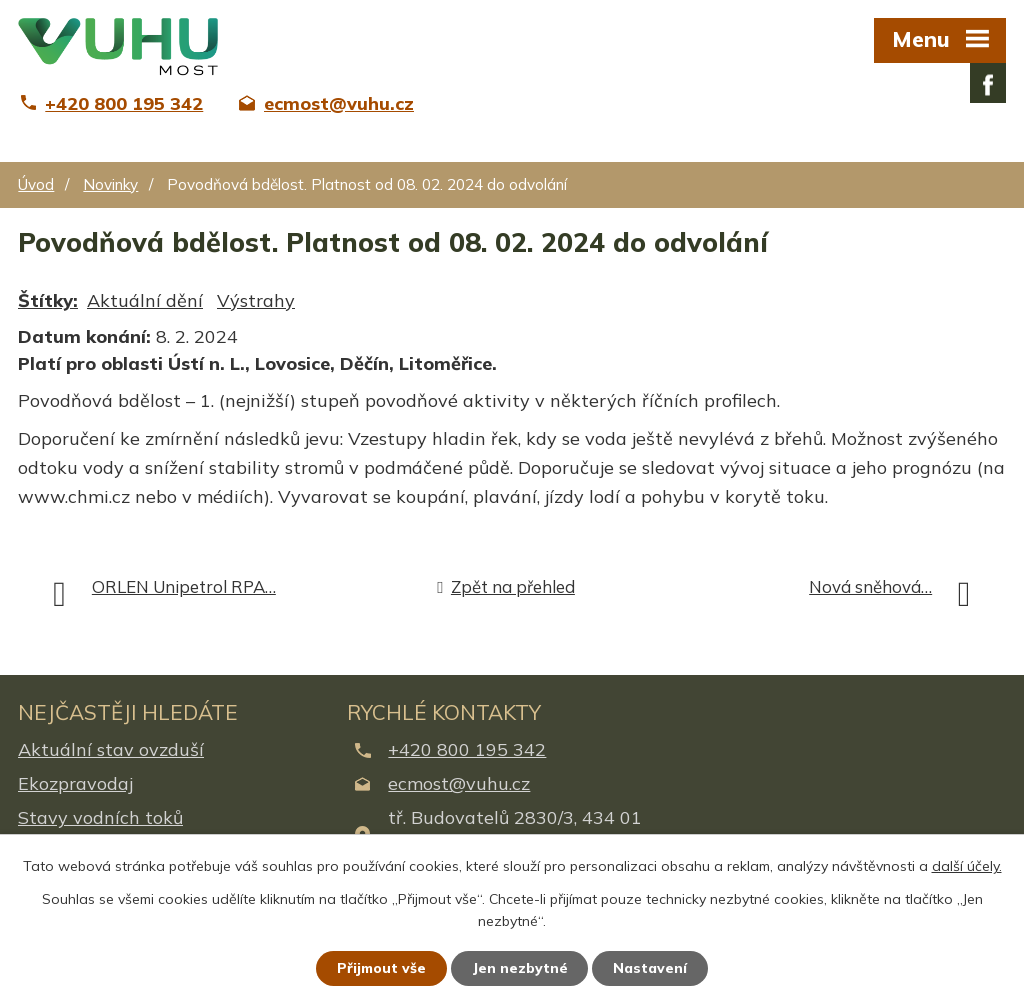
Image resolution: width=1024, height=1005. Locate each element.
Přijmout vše (381, 968)
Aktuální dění (145, 300)
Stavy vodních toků (100, 817)
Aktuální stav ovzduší (111, 749)
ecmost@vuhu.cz (459, 783)
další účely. (967, 866)
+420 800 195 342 (467, 749)
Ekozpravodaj (75, 783)
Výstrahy (256, 300)
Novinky (110, 184)
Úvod (36, 184)
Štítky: (48, 300)
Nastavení (652, 968)
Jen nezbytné (521, 968)
